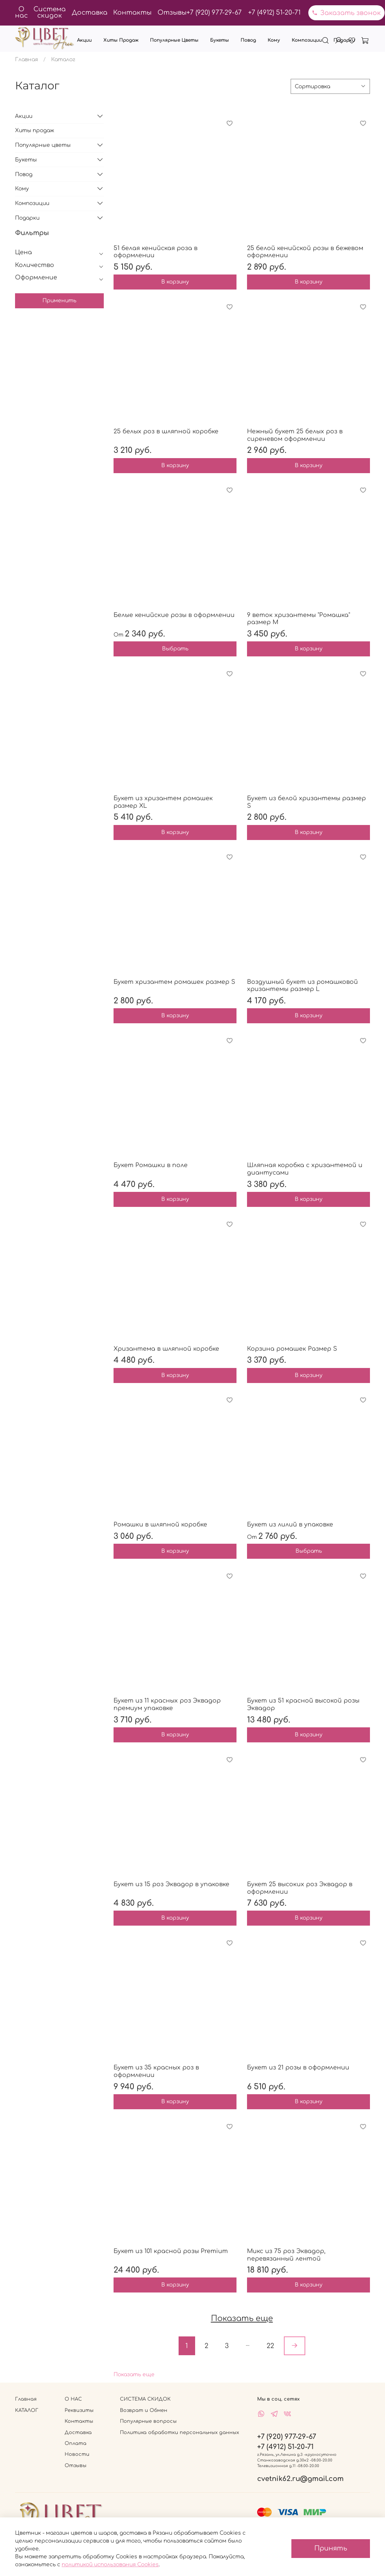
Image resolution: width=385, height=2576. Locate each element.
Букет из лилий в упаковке (290, 1524)
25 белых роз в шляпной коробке (166, 431)
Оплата (75, 2443)
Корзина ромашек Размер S (292, 1348)
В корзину (175, 282)
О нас (21, 12)
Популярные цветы (174, 40)
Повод (248, 40)
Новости (77, 2454)
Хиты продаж (120, 40)
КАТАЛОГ (26, 2410)
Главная (26, 59)
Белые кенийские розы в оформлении (174, 615)
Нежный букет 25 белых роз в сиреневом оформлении (295, 435)
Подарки (344, 40)
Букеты (219, 40)
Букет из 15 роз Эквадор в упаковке (171, 1884)
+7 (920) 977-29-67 (214, 12)
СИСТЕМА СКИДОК (145, 2399)
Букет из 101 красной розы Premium (171, 2251)
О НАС (73, 2399)
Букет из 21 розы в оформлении (298, 2067)
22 (270, 2346)
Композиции (307, 40)
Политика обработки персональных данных (179, 2432)
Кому (274, 40)
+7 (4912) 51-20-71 (274, 12)
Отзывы (172, 12)
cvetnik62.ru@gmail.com (300, 2478)
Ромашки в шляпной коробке (160, 1524)
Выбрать (175, 649)
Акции (84, 40)
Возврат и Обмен (143, 2410)
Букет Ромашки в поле (151, 1165)
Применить (59, 300)
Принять (330, 2548)
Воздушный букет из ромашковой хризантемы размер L (302, 986)
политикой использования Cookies (110, 2564)
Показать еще (134, 2374)
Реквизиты (79, 2410)
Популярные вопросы (148, 2421)
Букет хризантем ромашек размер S (174, 982)
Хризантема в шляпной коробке (166, 1348)
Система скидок (49, 12)
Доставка (90, 12)
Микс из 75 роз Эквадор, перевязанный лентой (286, 2255)
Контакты (132, 12)
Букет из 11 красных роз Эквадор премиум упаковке (167, 1704)
